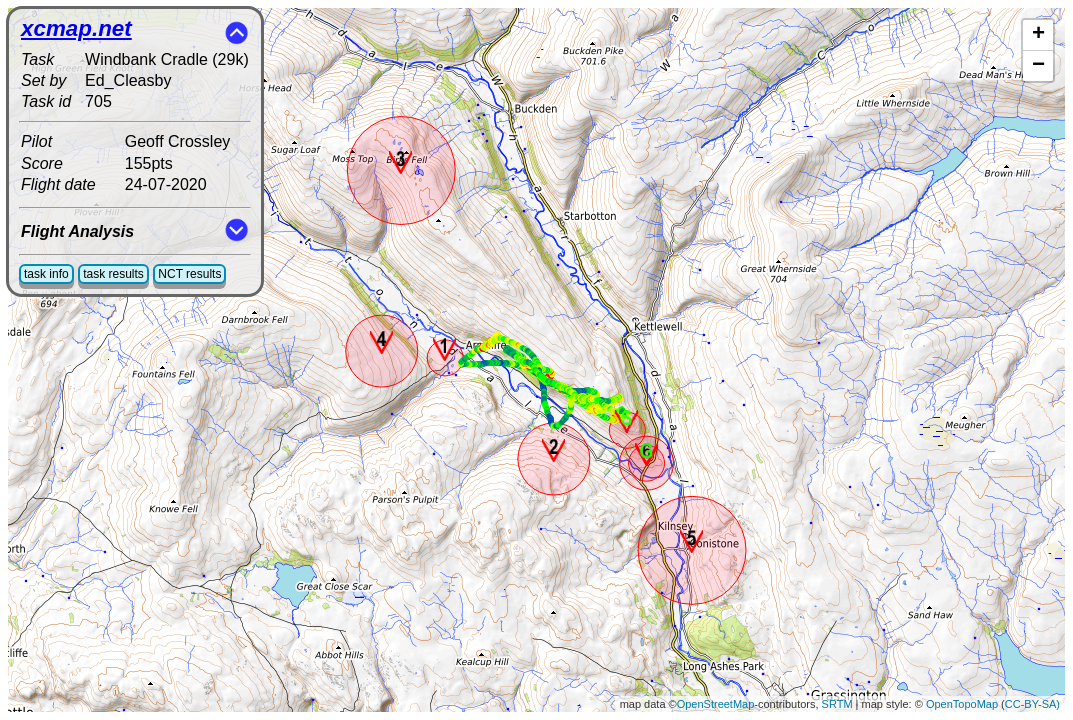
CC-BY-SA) (1032, 704)
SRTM (837, 704)
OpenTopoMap (962, 704)
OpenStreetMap (716, 704)
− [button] (1038, 66)
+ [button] (1038, 35)
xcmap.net (76, 28)
